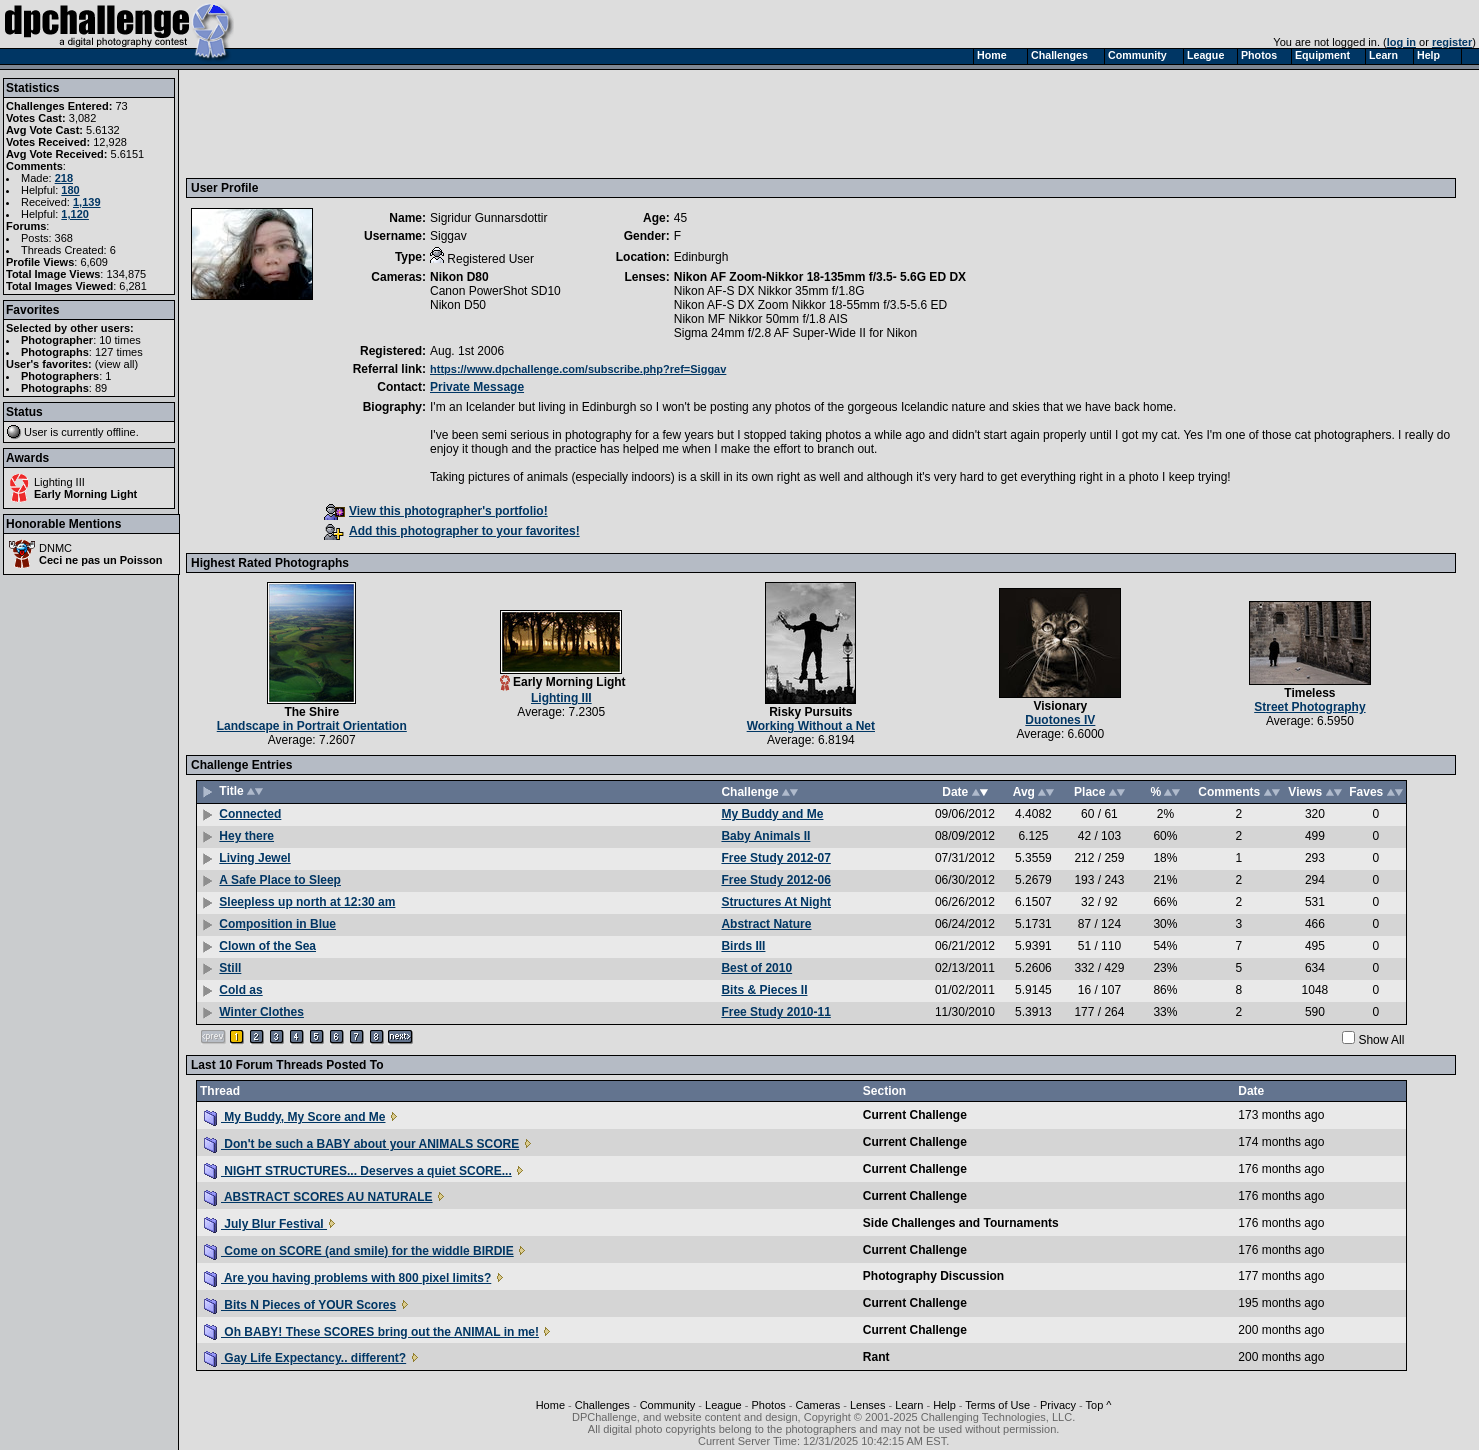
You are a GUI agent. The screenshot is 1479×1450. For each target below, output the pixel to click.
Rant (876, 1357)
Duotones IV (1060, 720)
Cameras (818, 1405)
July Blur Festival (265, 1224)
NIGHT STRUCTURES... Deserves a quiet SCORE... (358, 1171)
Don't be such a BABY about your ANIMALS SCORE (361, 1144)
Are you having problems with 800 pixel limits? (347, 1278)
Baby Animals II (765, 836)
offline (121, 432)
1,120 (75, 214)
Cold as (240, 990)
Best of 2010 (756, 968)
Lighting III (59, 482)
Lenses (867, 1405)
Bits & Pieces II (764, 990)
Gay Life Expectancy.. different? (305, 1358)
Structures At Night (776, 902)
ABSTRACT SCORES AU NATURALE (318, 1197)
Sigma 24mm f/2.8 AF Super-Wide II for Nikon (795, 333)
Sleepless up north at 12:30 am (307, 902)
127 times (119, 352)
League (723, 1405)
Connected (250, 814)
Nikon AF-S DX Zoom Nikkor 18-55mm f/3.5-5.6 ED (810, 305)
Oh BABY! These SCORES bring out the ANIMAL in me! (371, 1332)
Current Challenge (915, 1115)
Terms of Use (997, 1405)
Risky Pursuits (810, 712)
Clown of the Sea (267, 946)
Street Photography (1309, 707)
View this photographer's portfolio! (436, 511)
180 (70, 190)
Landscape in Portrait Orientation (312, 726)
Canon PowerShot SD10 (495, 291)
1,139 (87, 202)
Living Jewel (254, 858)
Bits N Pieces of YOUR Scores (300, 1305)
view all (117, 364)
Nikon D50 (458, 305)
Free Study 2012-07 (775, 858)
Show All (1381, 1040)
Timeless (1309, 693)
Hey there (246, 836)
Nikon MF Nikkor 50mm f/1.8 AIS (761, 319)
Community (668, 1405)
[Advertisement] (555, 123)
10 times (120, 340)
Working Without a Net (811, 726)
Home (550, 1405)
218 (64, 178)
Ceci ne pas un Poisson (100, 560)
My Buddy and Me (772, 814)
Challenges (602, 1405)
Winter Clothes (261, 1012)
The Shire (311, 712)
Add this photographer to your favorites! (452, 531)
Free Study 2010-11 (775, 1012)
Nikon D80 (459, 277)
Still (230, 968)
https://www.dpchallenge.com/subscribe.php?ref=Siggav (578, 369)
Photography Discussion (933, 1276)
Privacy (1058, 1405)
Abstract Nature (766, 924)
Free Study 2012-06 (775, 880)
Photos (769, 1405)
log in (1401, 42)
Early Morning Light (85, 494)
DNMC (55, 548)
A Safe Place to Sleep (280, 880)
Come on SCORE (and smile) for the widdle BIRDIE (359, 1251)
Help (944, 1405)
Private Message (477, 387)
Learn (909, 1405)
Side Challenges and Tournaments (961, 1223)
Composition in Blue (277, 924)
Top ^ (1099, 1405)
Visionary (1060, 706)
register (1452, 42)
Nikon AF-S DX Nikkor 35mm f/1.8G (769, 291)
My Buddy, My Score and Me (294, 1117)
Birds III (743, 946)
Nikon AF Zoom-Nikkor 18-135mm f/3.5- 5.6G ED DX (820, 277)
